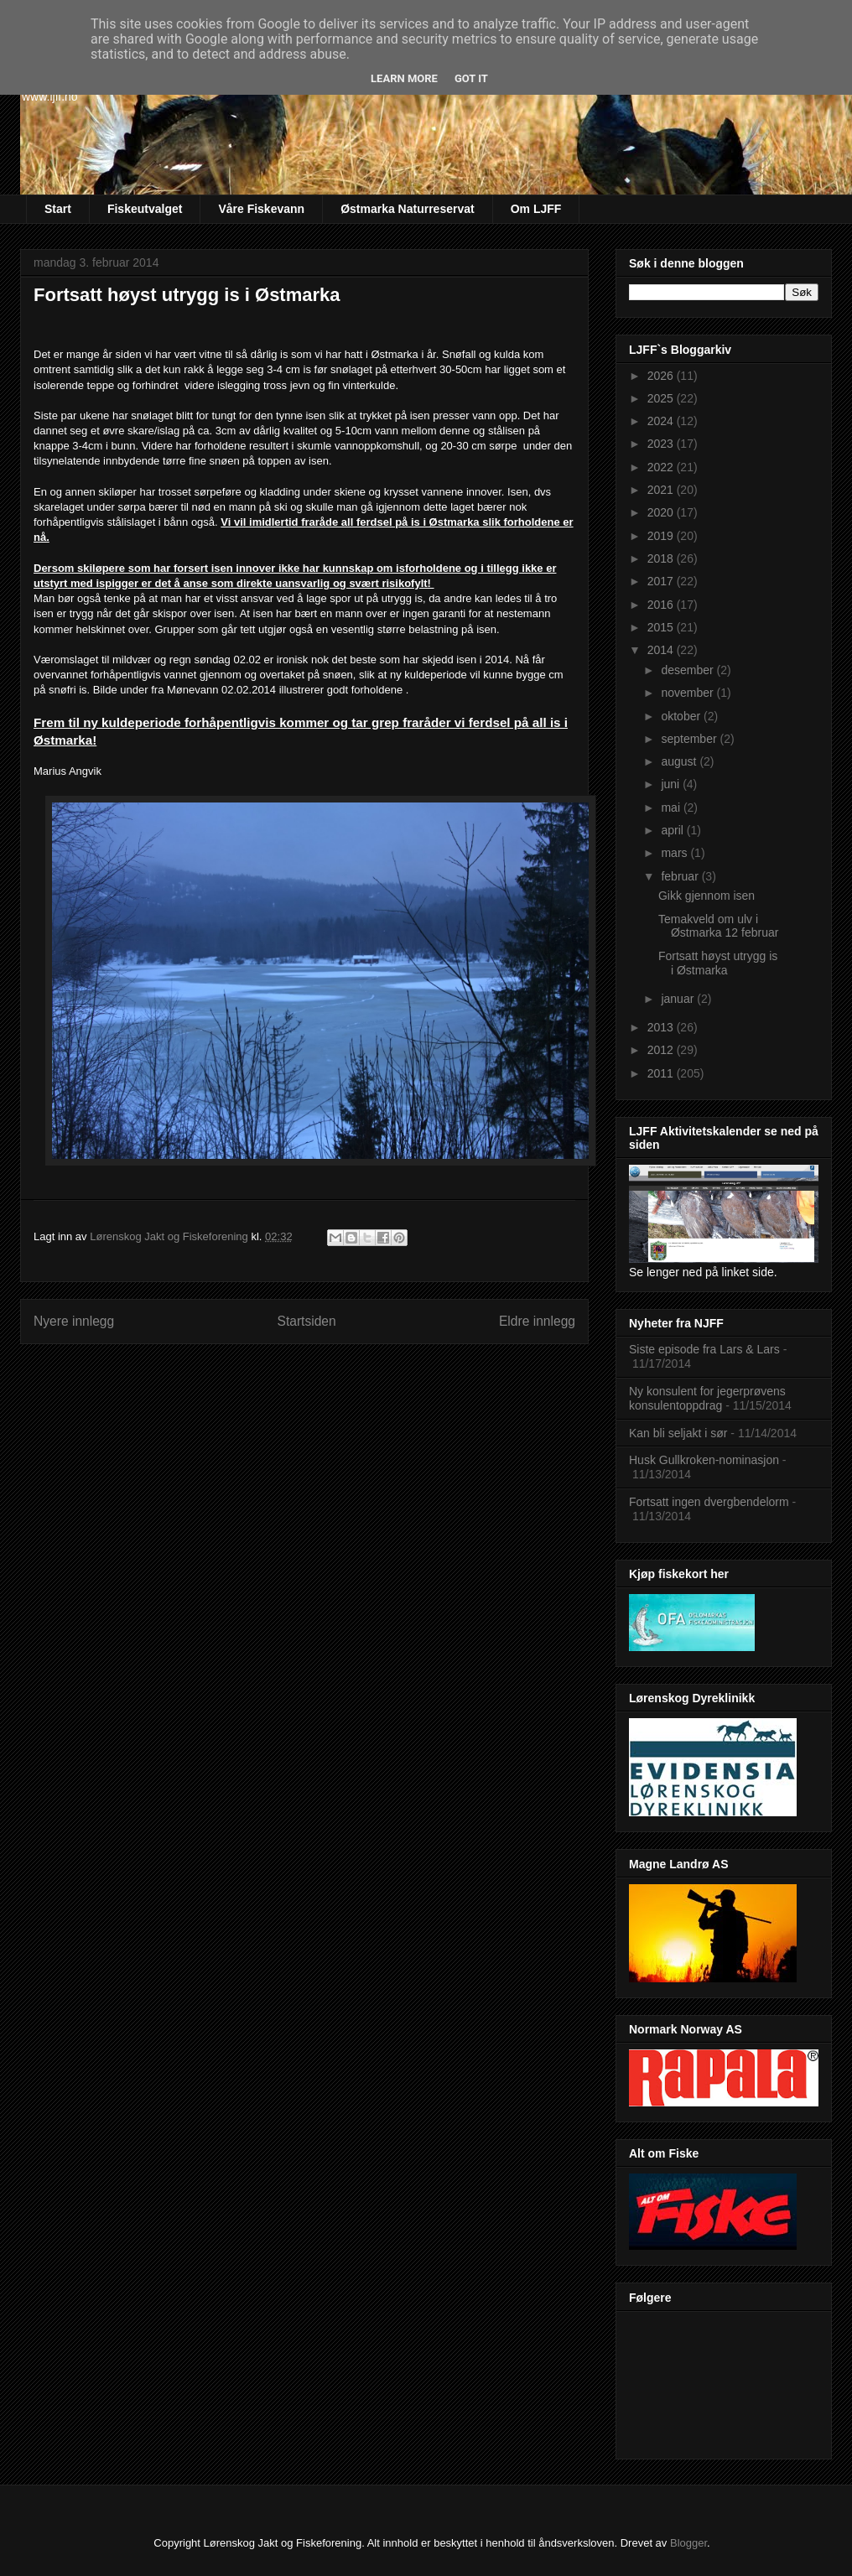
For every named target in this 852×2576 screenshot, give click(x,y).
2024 (662, 421)
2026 (662, 375)
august (680, 761)
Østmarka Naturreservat (407, 209)
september (690, 738)
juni (672, 784)
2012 (662, 1050)
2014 (662, 650)
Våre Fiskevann (261, 209)
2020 (662, 512)
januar (679, 998)
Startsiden (306, 1321)
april (673, 830)
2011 (662, 1073)
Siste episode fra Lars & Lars (704, 1349)
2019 (662, 536)
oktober (682, 716)
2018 (662, 558)
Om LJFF (536, 209)
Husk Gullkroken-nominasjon (704, 1460)
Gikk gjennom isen (706, 895)
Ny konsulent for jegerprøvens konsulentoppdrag (707, 1398)
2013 (662, 1027)
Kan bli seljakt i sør (678, 1433)
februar (681, 876)
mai (672, 807)
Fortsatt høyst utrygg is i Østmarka (717, 963)
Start (57, 209)
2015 (662, 627)
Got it (471, 78)
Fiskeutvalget (144, 209)
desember (688, 670)
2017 (662, 581)
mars (675, 853)
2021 (662, 489)
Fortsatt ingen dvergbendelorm (709, 1502)
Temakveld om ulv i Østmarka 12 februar (718, 926)
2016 (662, 604)
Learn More (404, 78)
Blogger (688, 2543)
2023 (662, 443)
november (688, 692)
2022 (662, 467)
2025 (662, 398)
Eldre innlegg (537, 1321)
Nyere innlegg (74, 1321)
